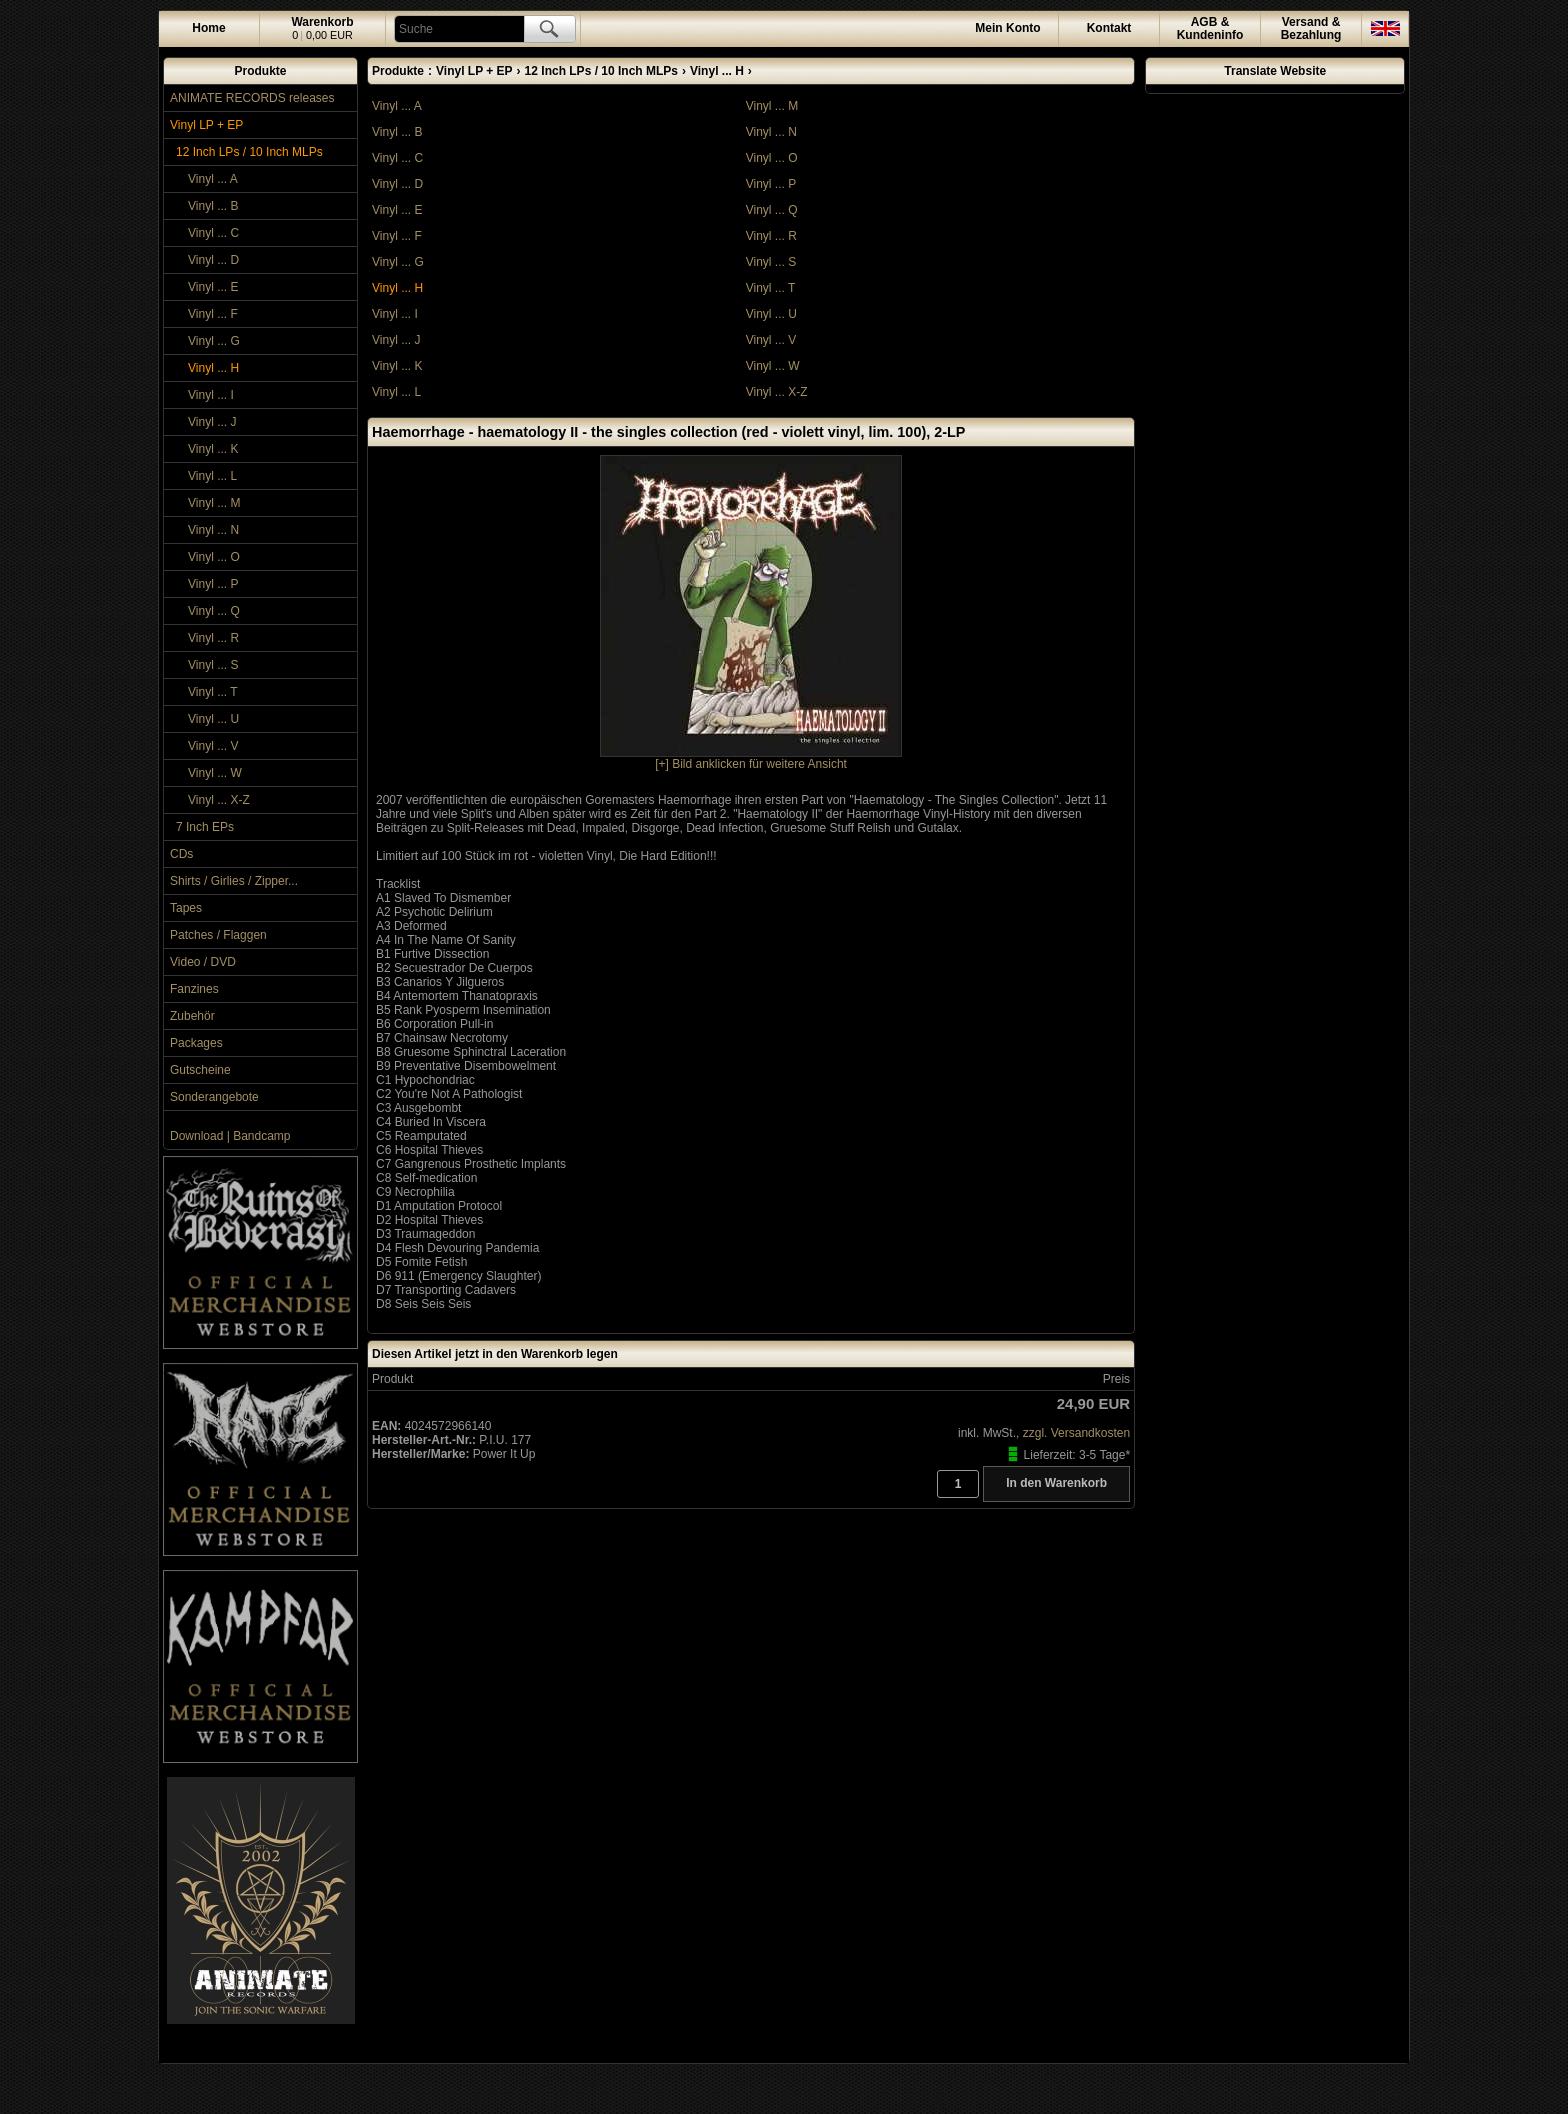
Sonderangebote (214, 1097)
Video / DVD (203, 962)
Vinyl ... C (213, 233)
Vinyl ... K (213, 449)
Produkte (260, 71)
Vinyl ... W (215, 773)
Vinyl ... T (213, 692)
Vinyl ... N (213, 530)
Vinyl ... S (213, 665)
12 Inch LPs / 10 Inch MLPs (249, 152)
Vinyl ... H (213, 368)
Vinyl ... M (214, 503)
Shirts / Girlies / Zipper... (234, 881)
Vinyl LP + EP (206, 125)
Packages (196, 1043)
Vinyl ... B (213, 206)
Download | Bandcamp (230, 1136)
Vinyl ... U (213, 719)
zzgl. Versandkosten (1076, 1433)
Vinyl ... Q (214, 611)
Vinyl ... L (212, 476)
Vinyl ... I (211, 395)
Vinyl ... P (213, 584)
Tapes (186, 908)
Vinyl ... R (213, 638)
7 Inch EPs (205, 827)
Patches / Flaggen (218, 935)
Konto (1007, 28)
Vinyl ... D (213, 260)
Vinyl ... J (212, 422)
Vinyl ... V (213, 746)
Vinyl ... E (213, 287)
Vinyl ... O (214, 557)
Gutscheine (200, 1070)
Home (208, 28)
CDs (181, 854)
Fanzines (194, 989)
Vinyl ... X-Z (219, 800)
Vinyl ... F (213, 314)
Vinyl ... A (213, 179)
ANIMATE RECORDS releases (252, 98)
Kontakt (1109, 28)
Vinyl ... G (214, 341)
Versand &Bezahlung (1311, 28)
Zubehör (192, 1016)
